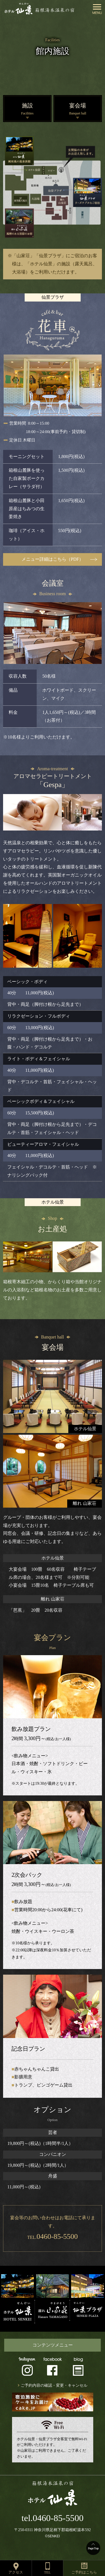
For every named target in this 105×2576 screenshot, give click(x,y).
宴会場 (78, 109)
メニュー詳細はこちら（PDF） (52, 559)
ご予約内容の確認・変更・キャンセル (54, 2385)
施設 (27, 109)
